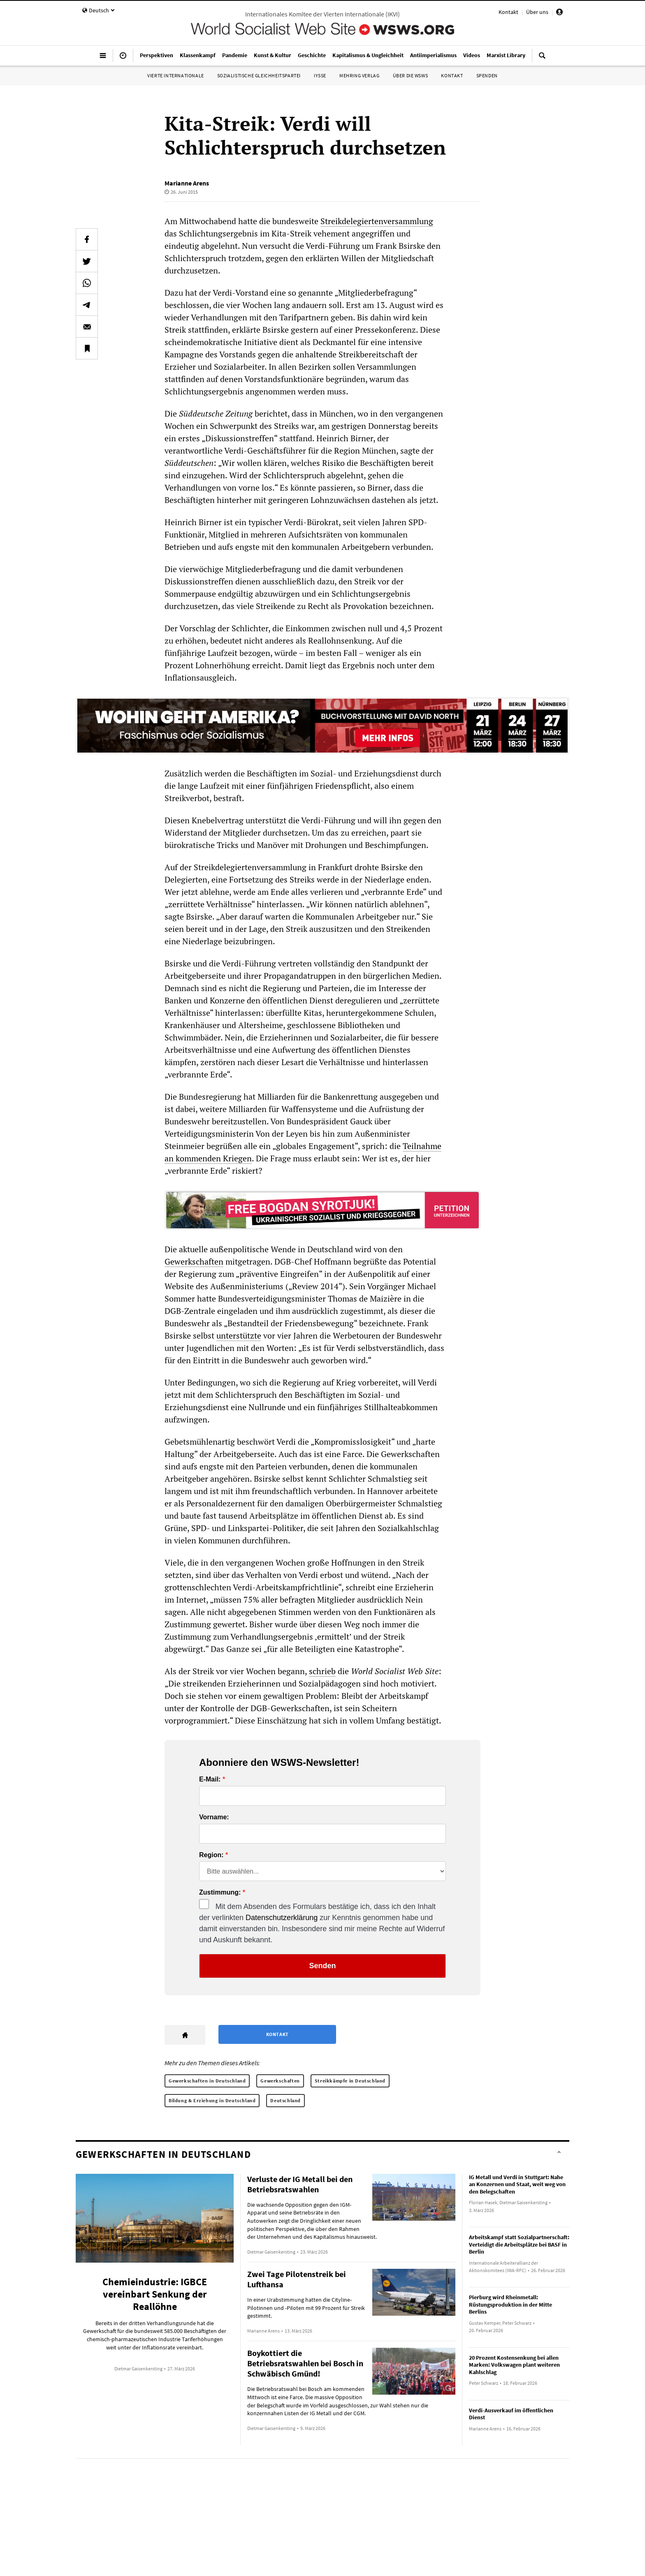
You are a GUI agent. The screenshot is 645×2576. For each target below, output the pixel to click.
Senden (322, 1966)
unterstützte (238, 1335)
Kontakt (508, 12)
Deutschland (285, 2100)
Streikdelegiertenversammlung (376, 221)
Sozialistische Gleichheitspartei (259, 75)
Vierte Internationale (175, 75)
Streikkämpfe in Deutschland (350, 2081)
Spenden (487, 75)
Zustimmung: (220, 1892)
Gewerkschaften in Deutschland (207, 2081)
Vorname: (214, 1817)
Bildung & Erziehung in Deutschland (212, 2100)
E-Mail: (209, 1779)
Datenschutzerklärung (282, 1917)
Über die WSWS (410, 75)
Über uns (537, 12)
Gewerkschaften (194, 1261)
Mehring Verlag (359, 75)
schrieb (322, 1671)
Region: (211, 1855)
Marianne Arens (187, 183)
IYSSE (320, 75)
